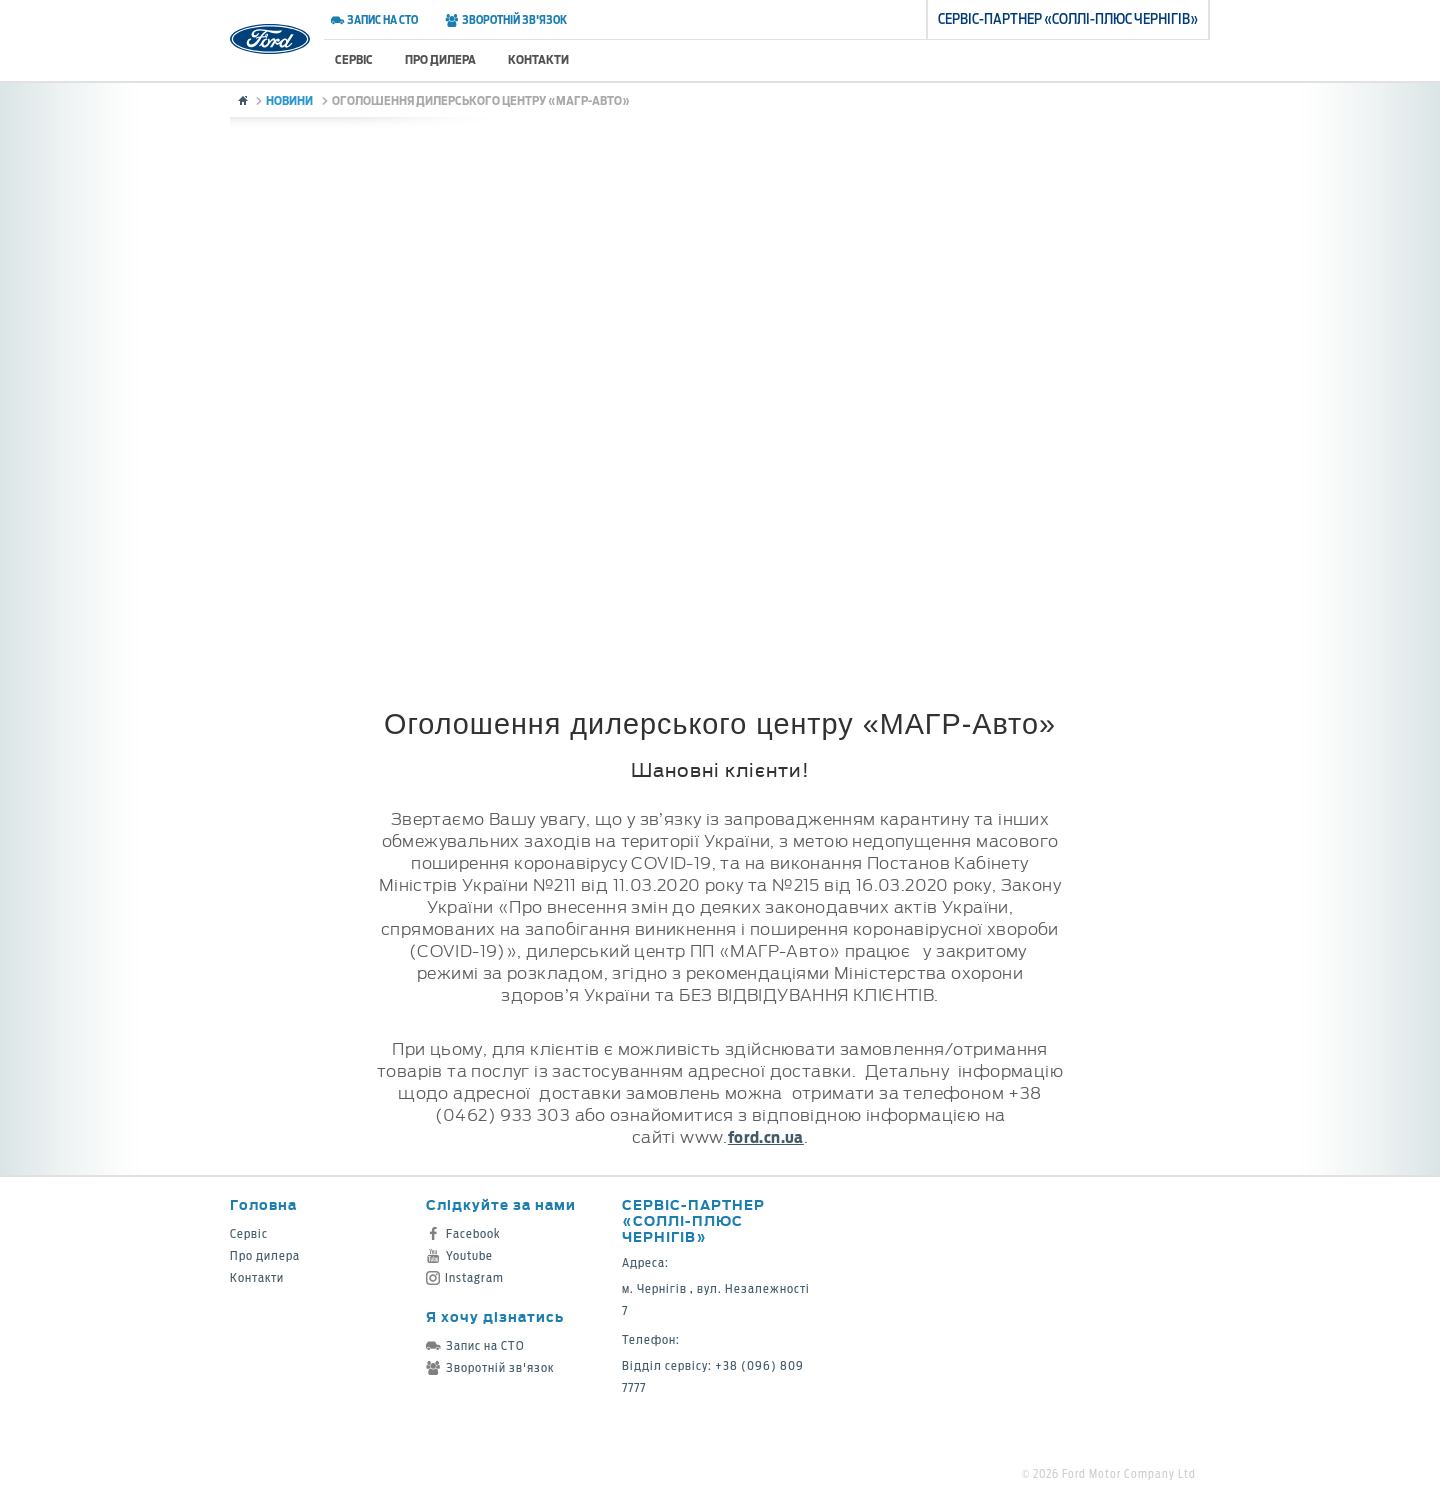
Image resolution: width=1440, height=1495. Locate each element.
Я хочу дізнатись (495, 1316)
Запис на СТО (374, 20)
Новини (289, 100)
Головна (263, 1204)
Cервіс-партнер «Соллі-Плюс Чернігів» (693, 1220)
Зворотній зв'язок (505, 20)
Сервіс (354, 59)
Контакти (538, 59)
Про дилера (440, 59)
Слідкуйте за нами (501, 1204)
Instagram (465, 1277)
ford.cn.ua (766, 1137)
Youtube (459, 1255)
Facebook (463, 1233)
